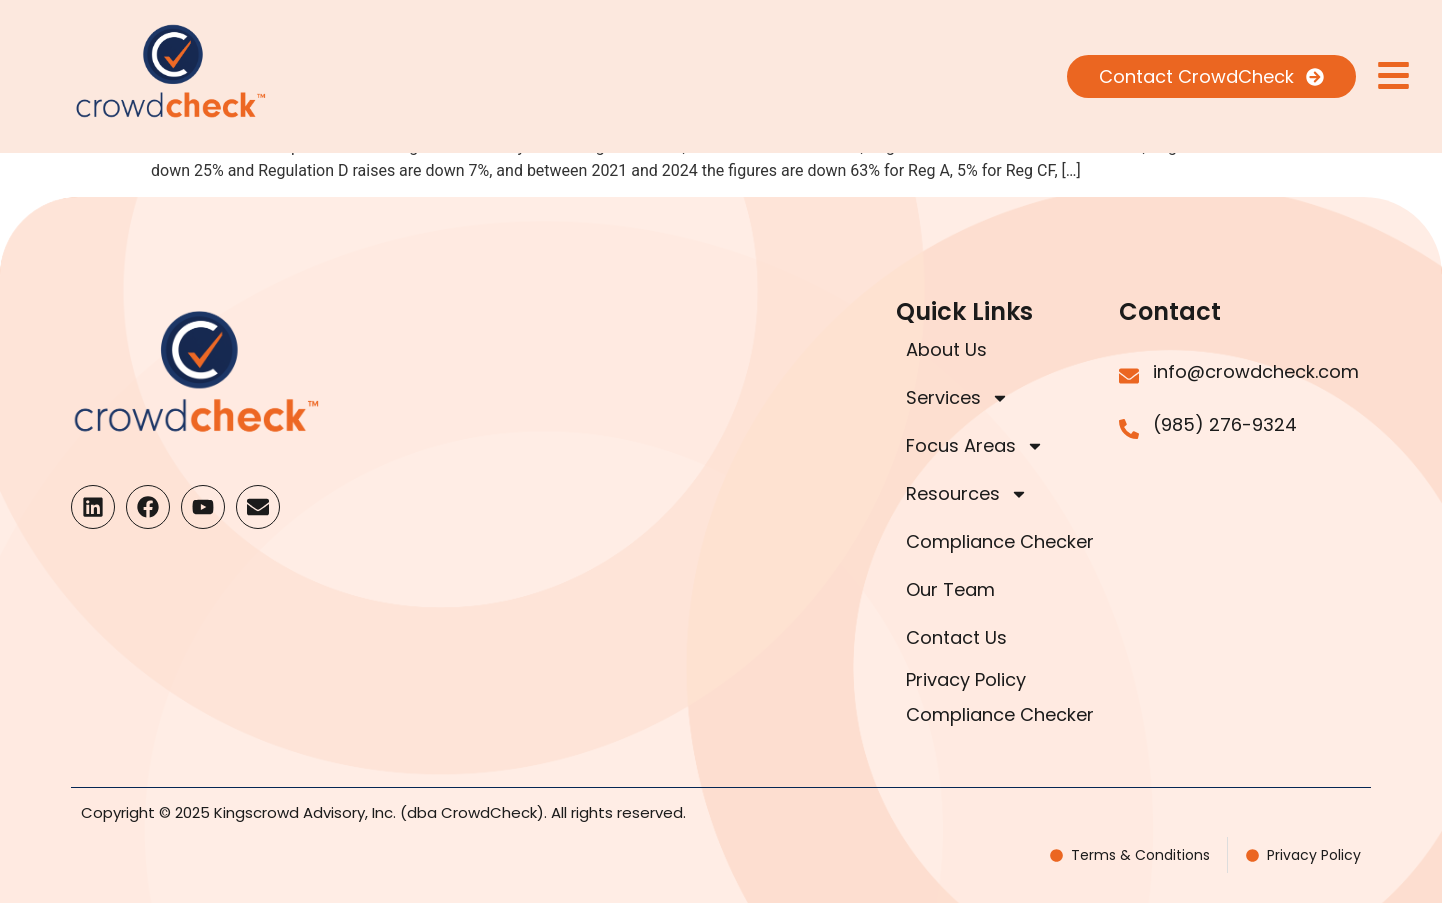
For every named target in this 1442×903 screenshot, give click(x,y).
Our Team (950, 589)
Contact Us (956, 637)
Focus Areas (975, 446)
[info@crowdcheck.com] (1129, 376)
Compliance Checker (1000, 541)
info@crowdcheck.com (1256, 371)
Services (957, 398)
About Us (946, 349)
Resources (967, 494)
